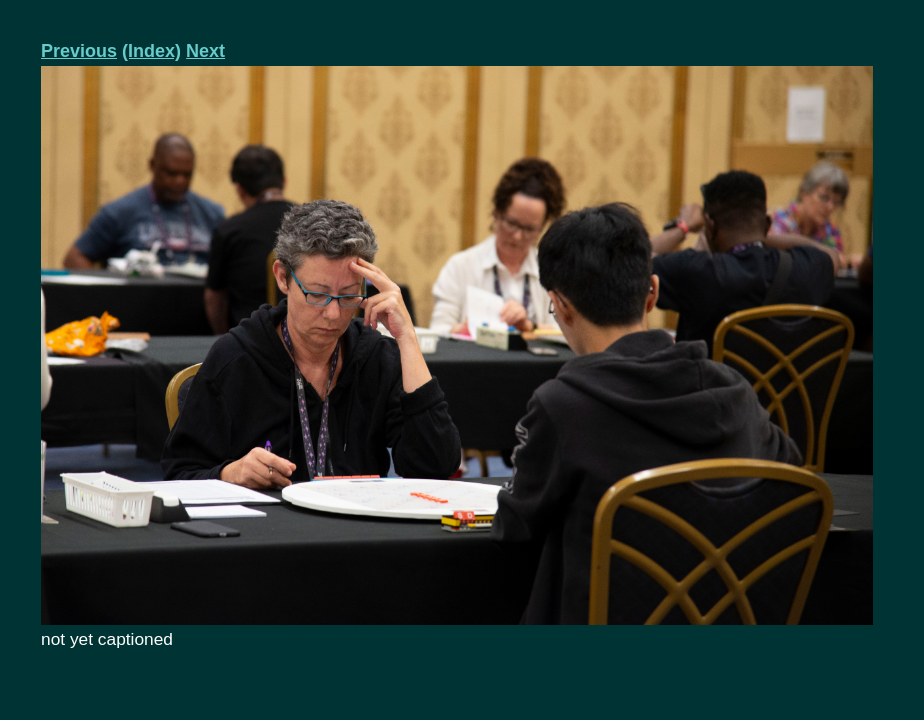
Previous (79, 51)
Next (205, 51)
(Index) (151, 51)
